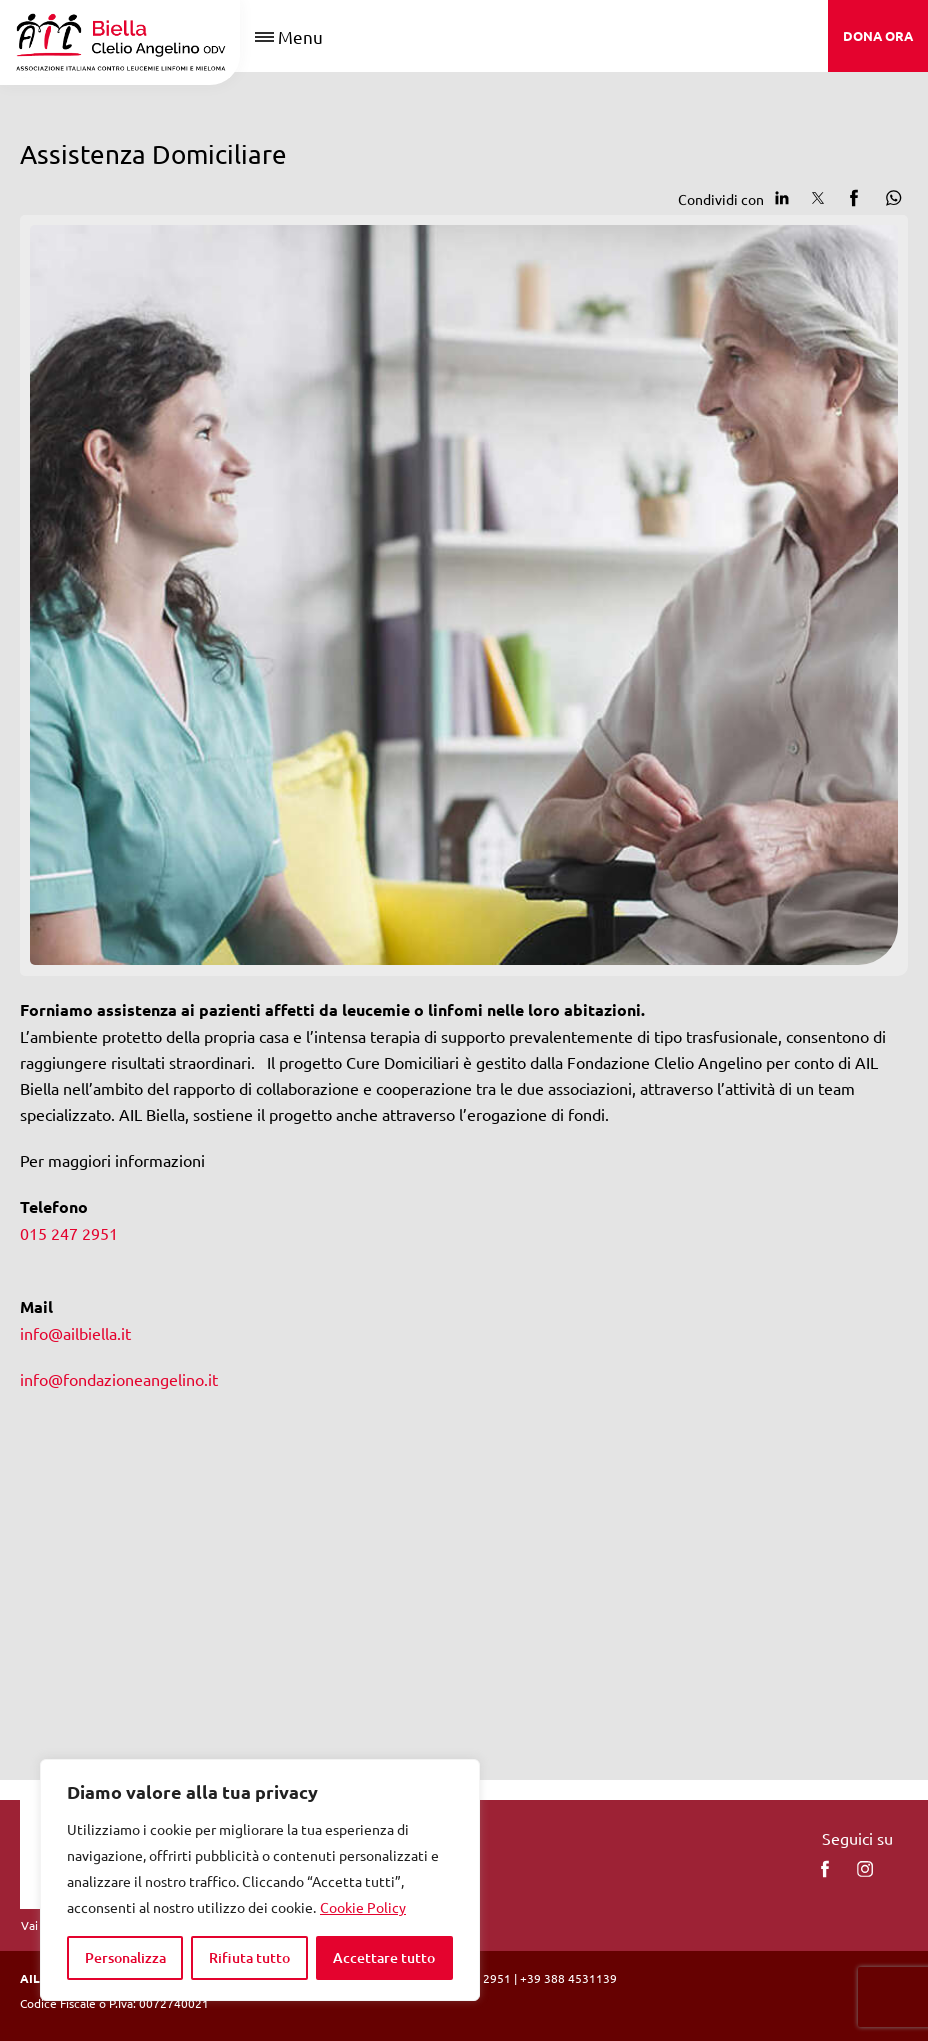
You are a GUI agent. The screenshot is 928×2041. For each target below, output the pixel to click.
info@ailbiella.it (75, 1333)
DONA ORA (878, 35)
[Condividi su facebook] (854, 198)
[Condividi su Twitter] (818, 198)
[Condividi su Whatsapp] (890, 198)
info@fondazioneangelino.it (119, 1379)
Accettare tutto (384, 1957)
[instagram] (865, 1869)
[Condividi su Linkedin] (782, 198)
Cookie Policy (363, 1907)
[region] (260, 1880)
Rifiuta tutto (249, 1957)
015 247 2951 (69, 1233)
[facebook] (825, 1869)
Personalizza (125, 1957)
